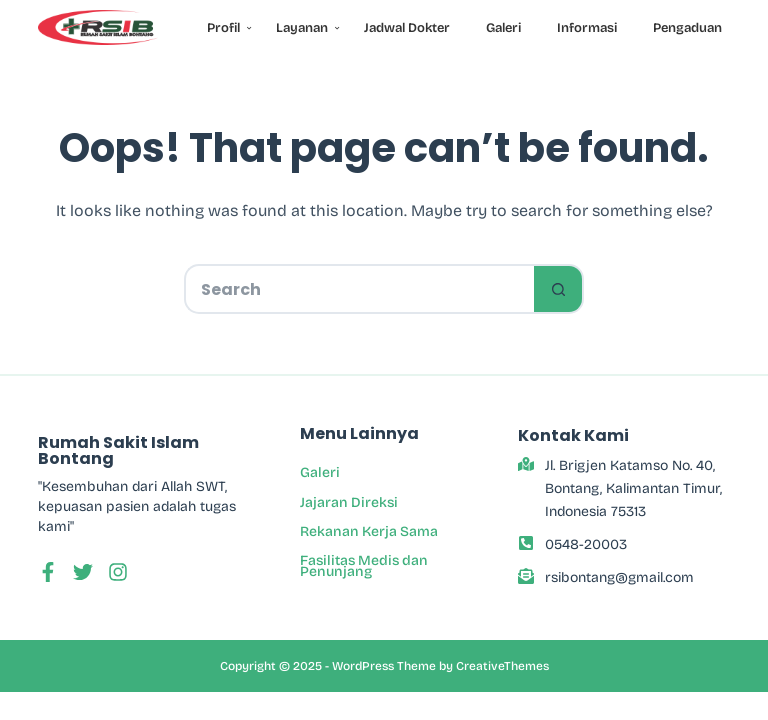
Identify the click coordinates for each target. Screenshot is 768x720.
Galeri (503, 28)
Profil (227, 28)
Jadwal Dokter (407, 28)
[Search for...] (359, 289)
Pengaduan (687, 28)
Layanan (306, 28)
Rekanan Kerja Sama (369, 531)
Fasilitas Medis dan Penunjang (364, 566)
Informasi (587, 28)
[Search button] (559, 289)
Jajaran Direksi (349, 502)
